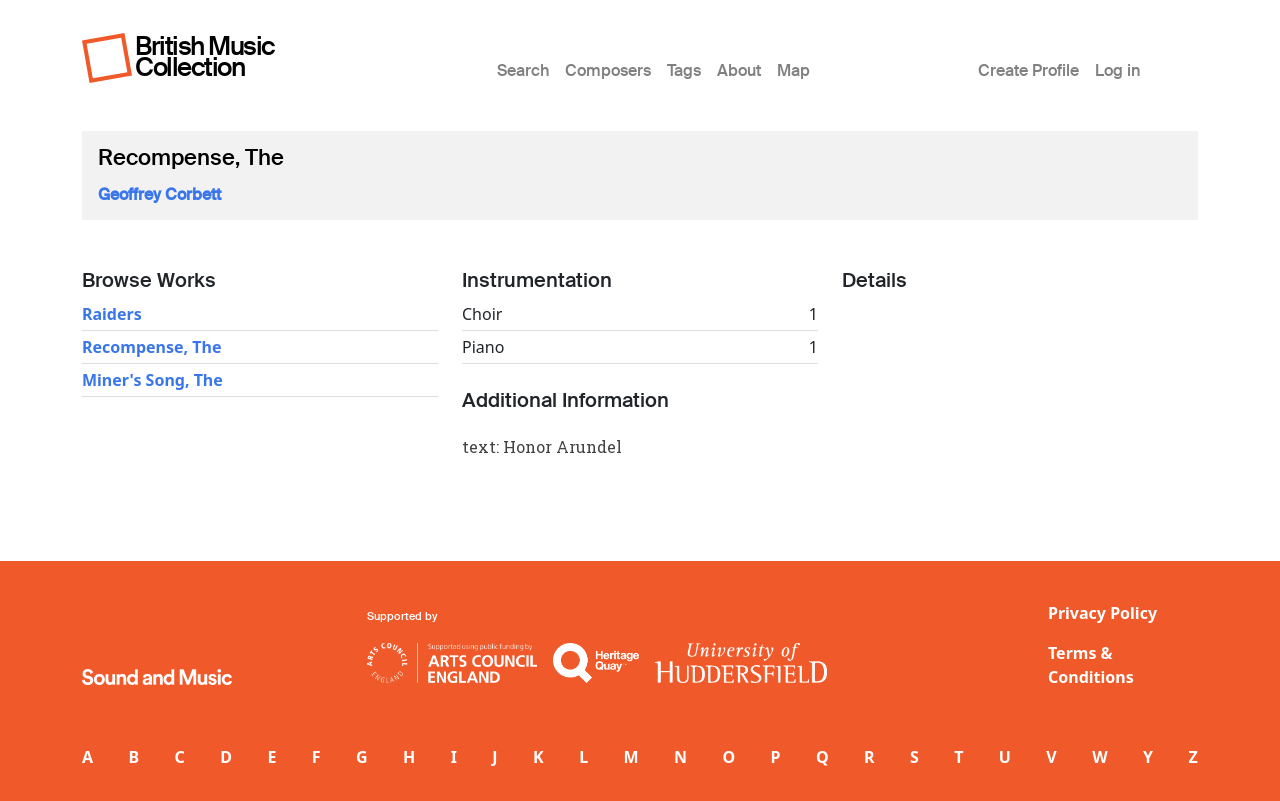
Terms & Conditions (1091, 665)
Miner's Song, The (152, 380)
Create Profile (1028, 70)
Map (793, 70)
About (739, 70)
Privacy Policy (1102, 613)
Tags (684, 70)
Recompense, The (151, 347)
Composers (608, 70)
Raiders (112, 314)
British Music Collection (205, 56)
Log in (1117, 70)
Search (523, 70)
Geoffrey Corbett (159, 194)
